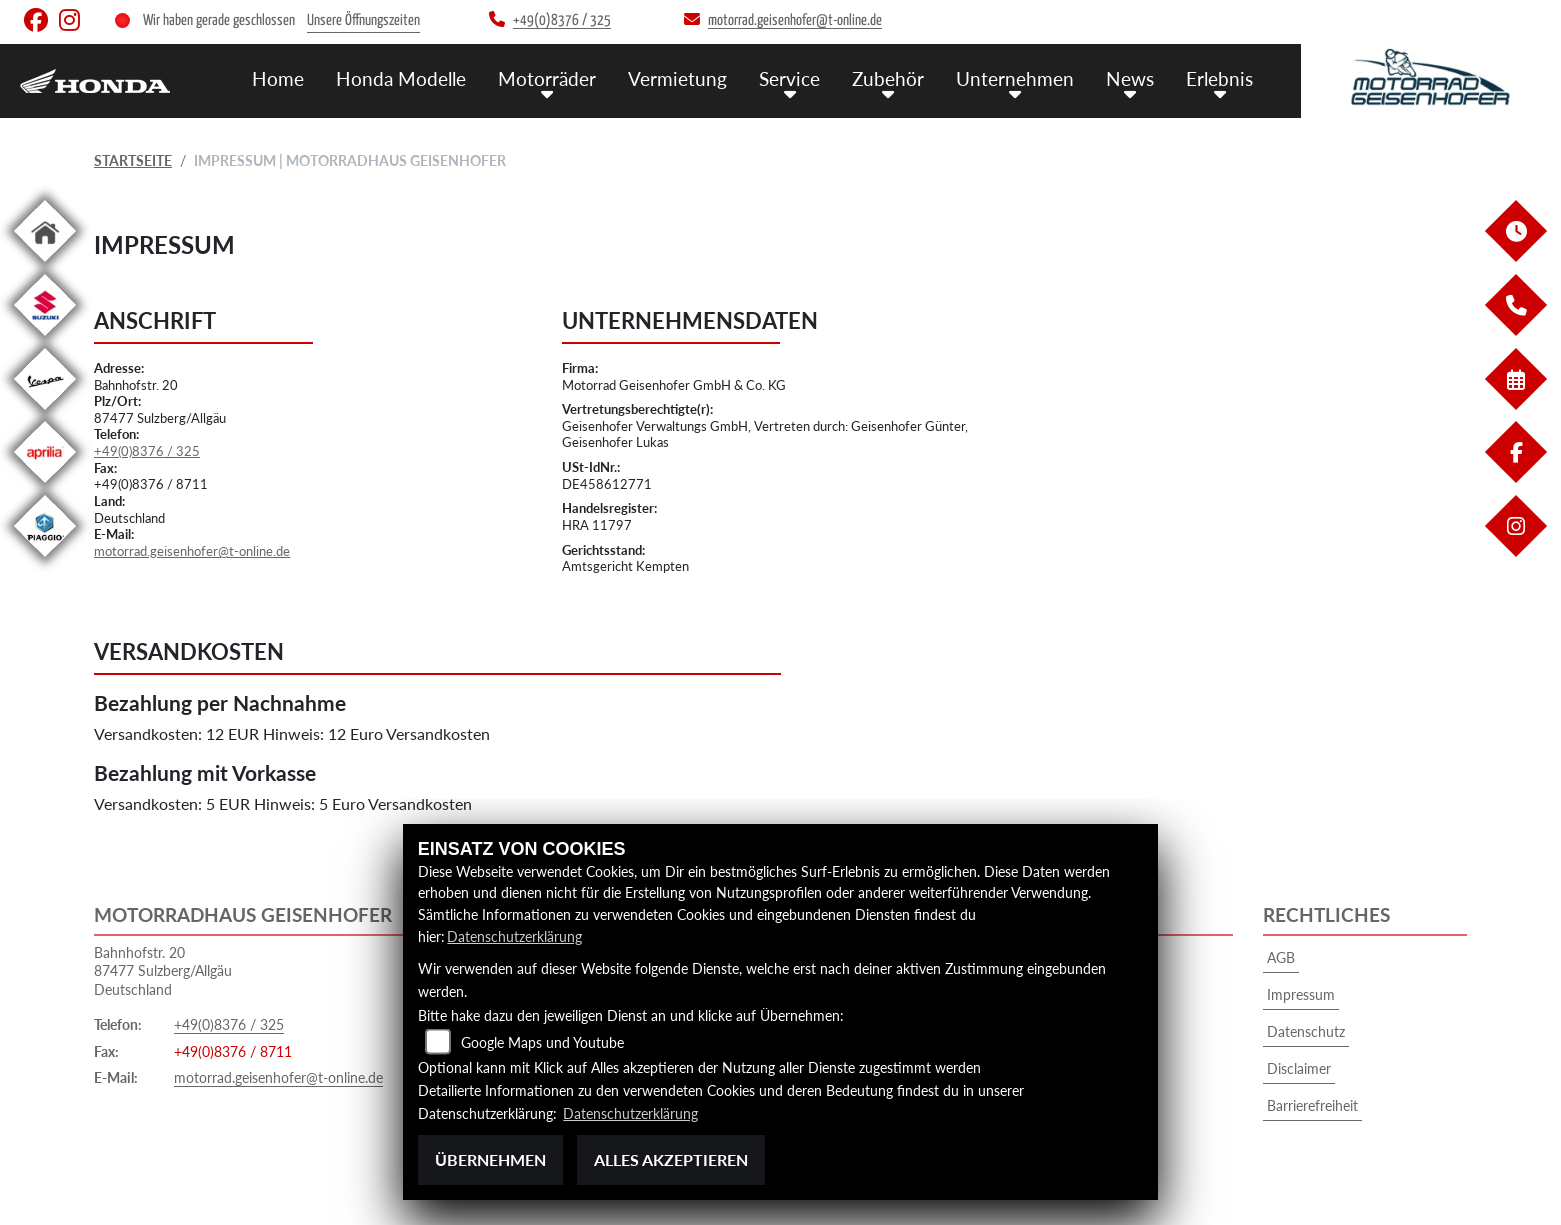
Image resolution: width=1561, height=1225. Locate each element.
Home (278, 77)
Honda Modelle (401, 77)
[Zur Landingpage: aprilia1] (45, 486)
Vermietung (677, 77)
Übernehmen (490, 1159)
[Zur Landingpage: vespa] (45, 413)
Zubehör (888, 77)
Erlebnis (1219, 77)
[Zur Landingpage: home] (45, 265)
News (1130, 77)
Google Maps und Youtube (542, 1042)
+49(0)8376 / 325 (147, 451)
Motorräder (547, 77)
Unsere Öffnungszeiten (363, 20)
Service (789, 77)
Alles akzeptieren (671, 1159)
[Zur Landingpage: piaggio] (45, 560)
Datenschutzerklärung (514, 936)
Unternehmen (1015, 77)
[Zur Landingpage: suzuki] (45, 339)
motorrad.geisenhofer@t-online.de (192, 551)
